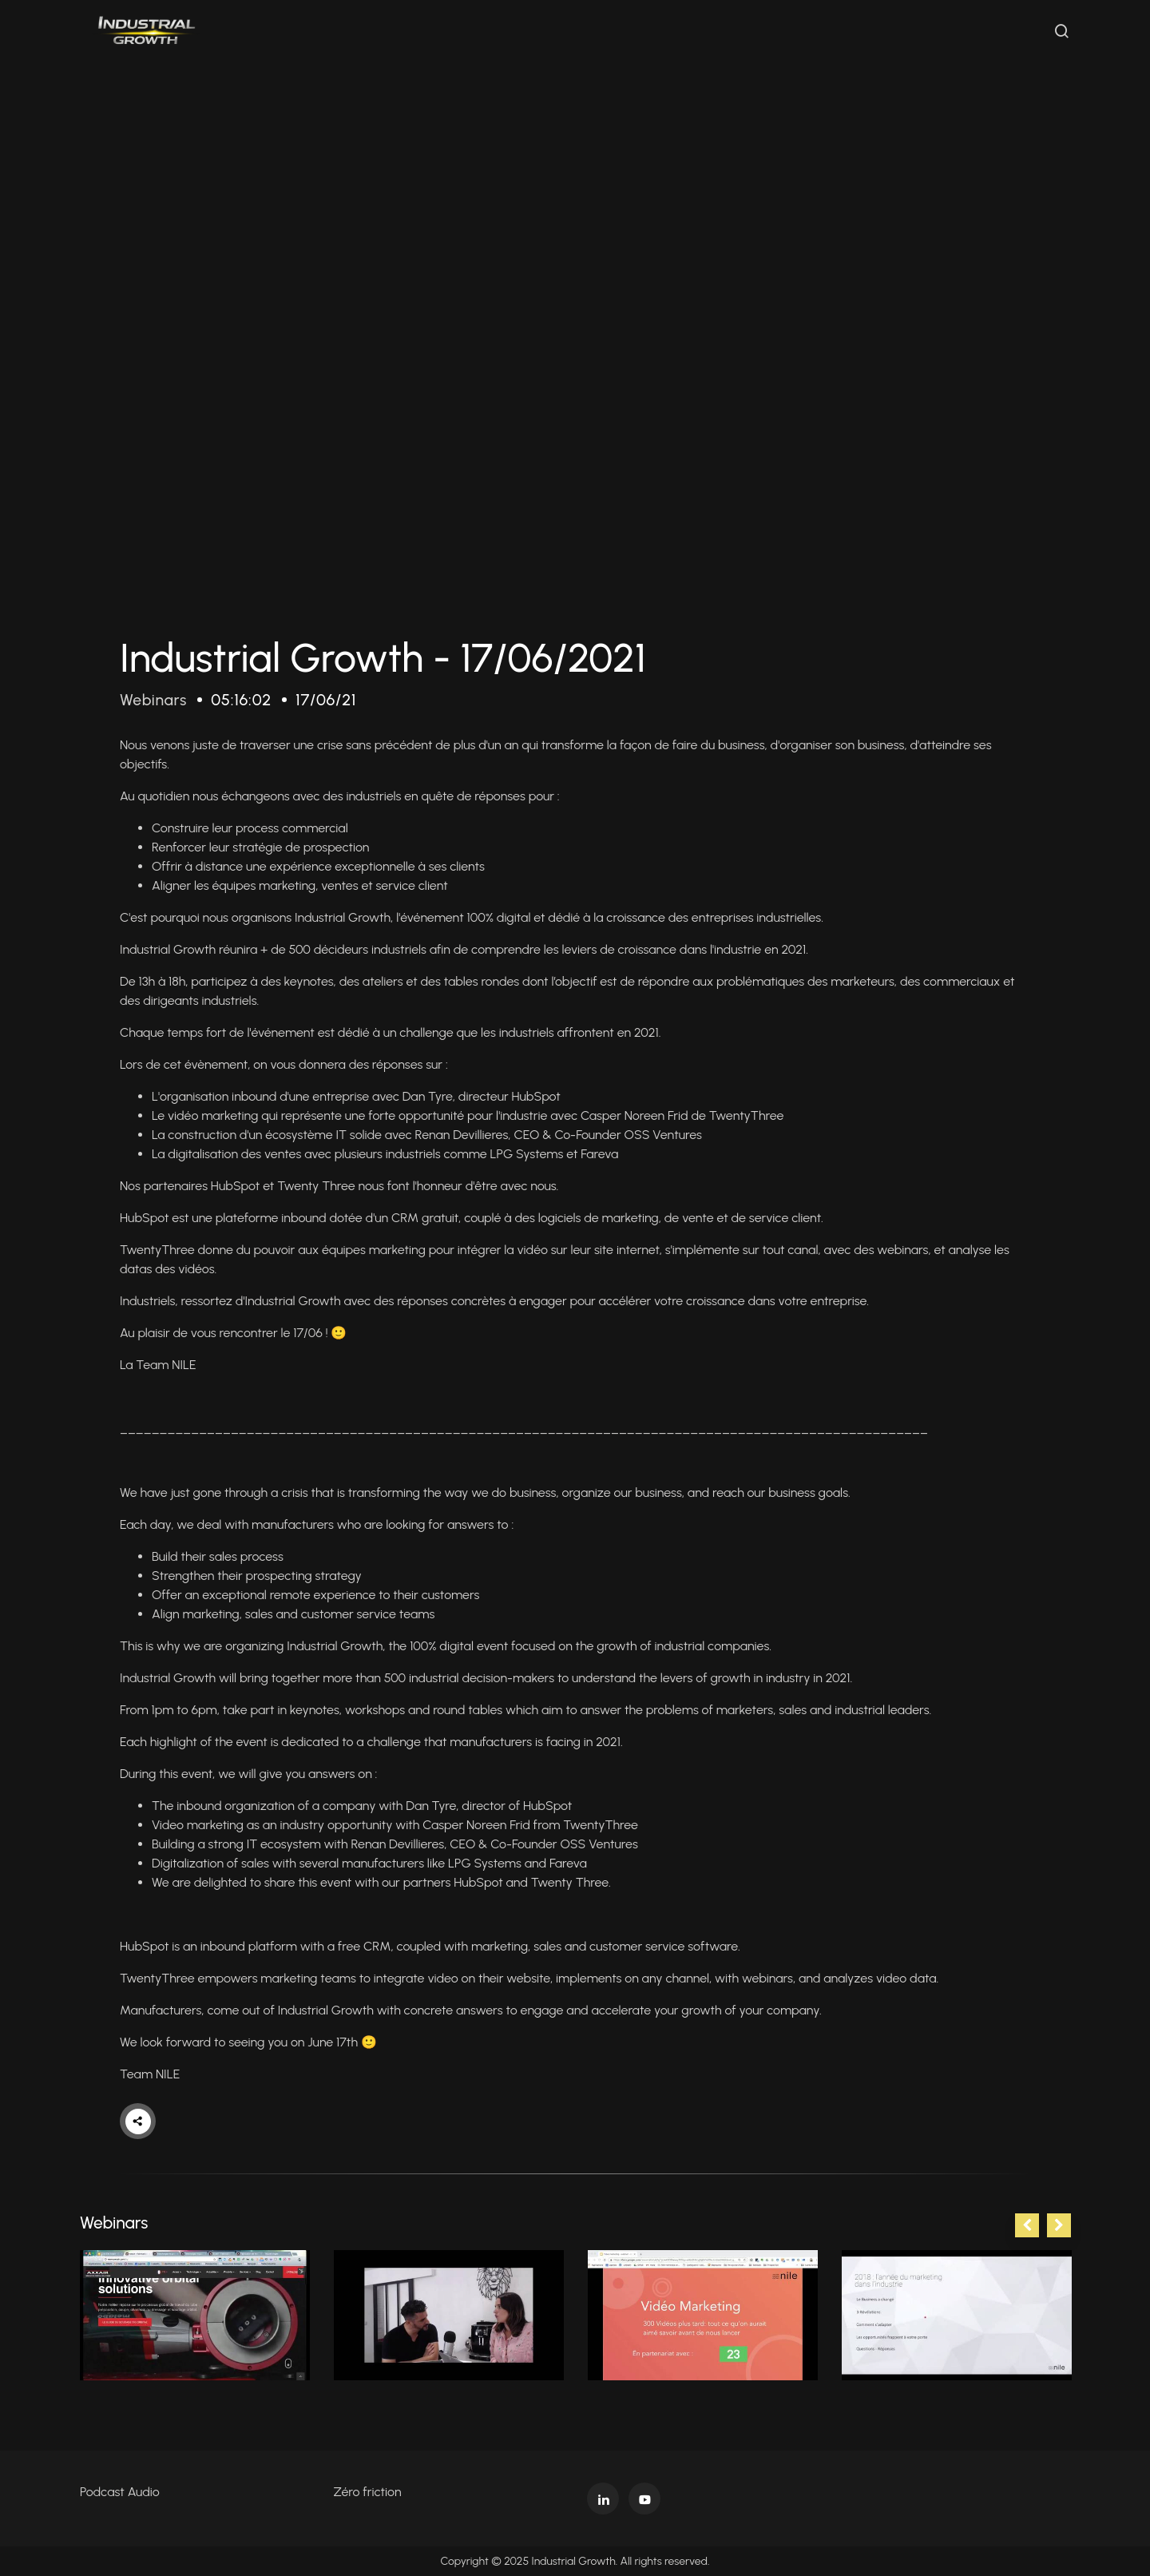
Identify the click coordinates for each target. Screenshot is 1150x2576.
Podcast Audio (120, 2491)
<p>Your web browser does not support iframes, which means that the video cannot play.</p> (575, 325)
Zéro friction (368, 2491)
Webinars (154, 699)
